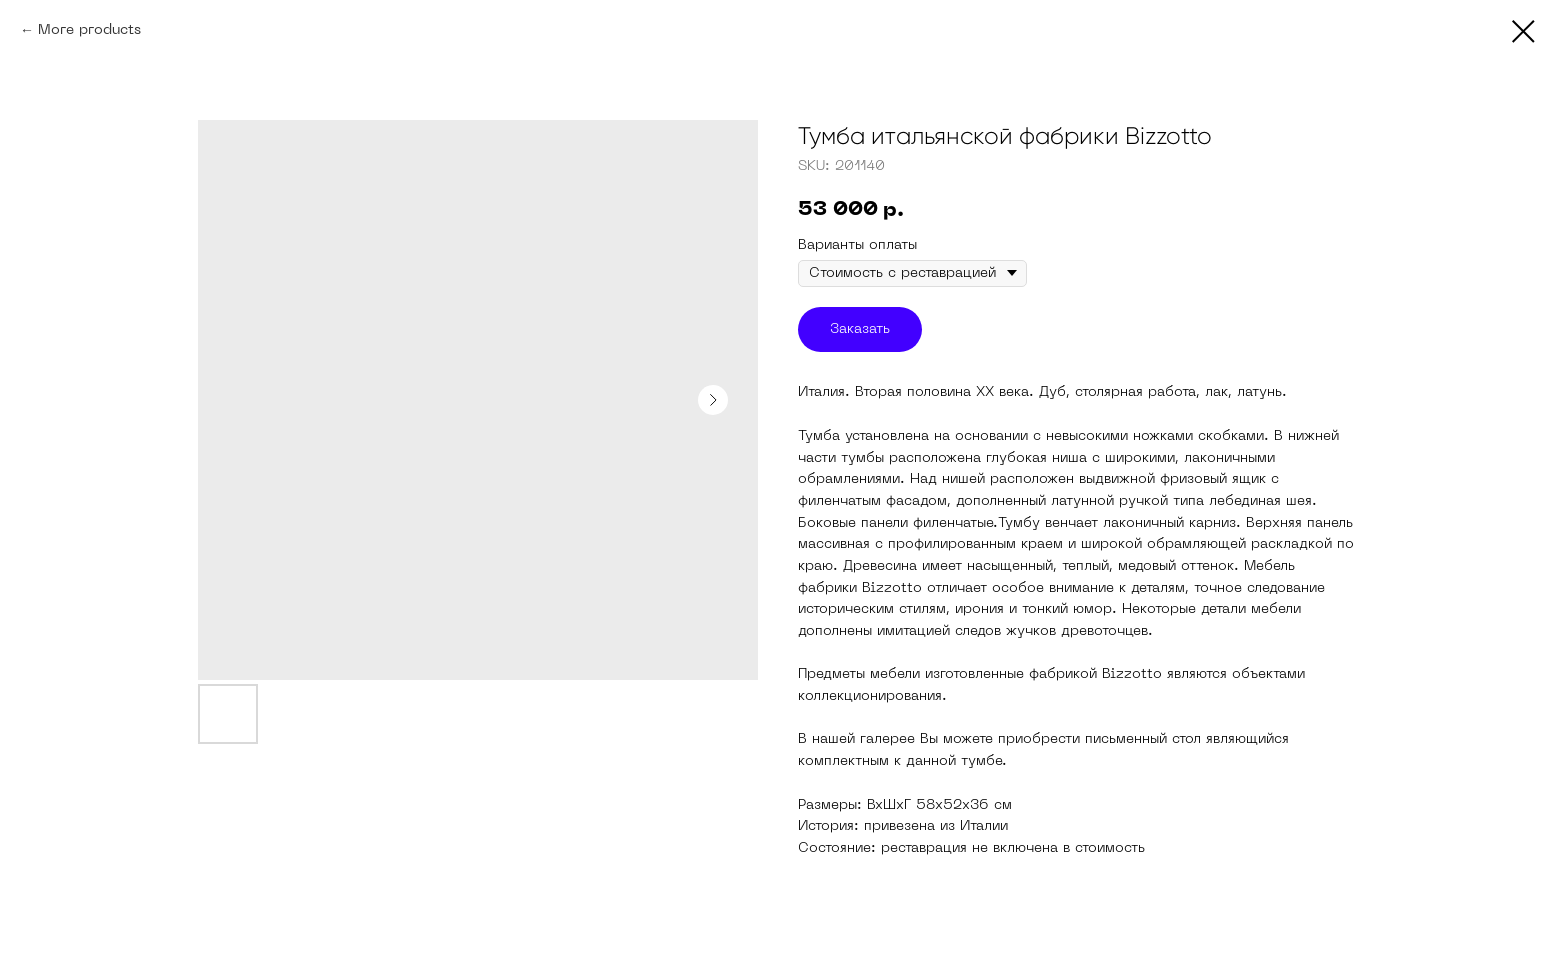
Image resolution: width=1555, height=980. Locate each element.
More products (89, 30)
